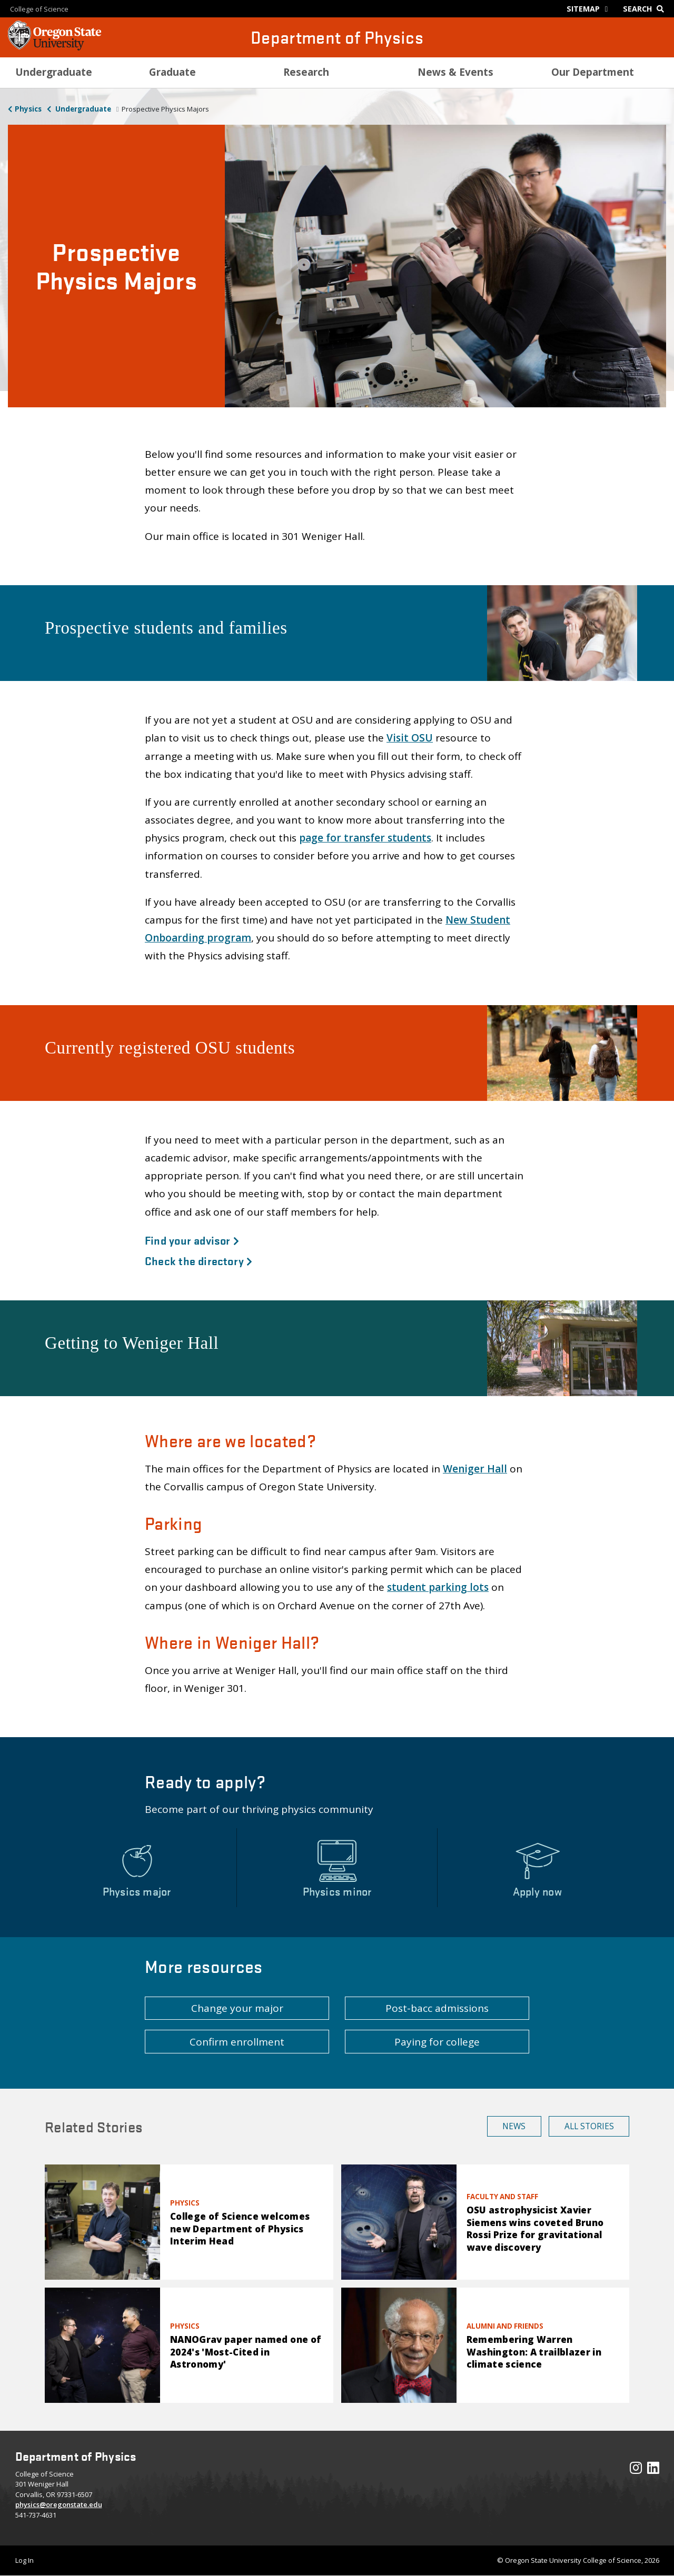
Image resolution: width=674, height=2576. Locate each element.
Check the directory (199, 1260)
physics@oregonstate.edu (58, 2504)
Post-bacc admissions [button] (437, 2008)
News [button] (514, 2126)
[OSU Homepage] (54, 47)
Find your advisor (192, 1239)
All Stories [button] (589, 2126)
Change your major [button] (237, 2008)
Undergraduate (82, 109)
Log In (24, 2560)
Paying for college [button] (437, 2042)
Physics (28, 109)
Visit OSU (409, 738)
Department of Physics (337, 37)
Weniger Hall (475, 1469)
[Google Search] (646, 8)
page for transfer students (365, 838)
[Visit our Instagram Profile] (636, 2470)
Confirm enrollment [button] (237, 2042)
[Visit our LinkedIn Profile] (653, 2470)
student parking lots (438, 1587)
